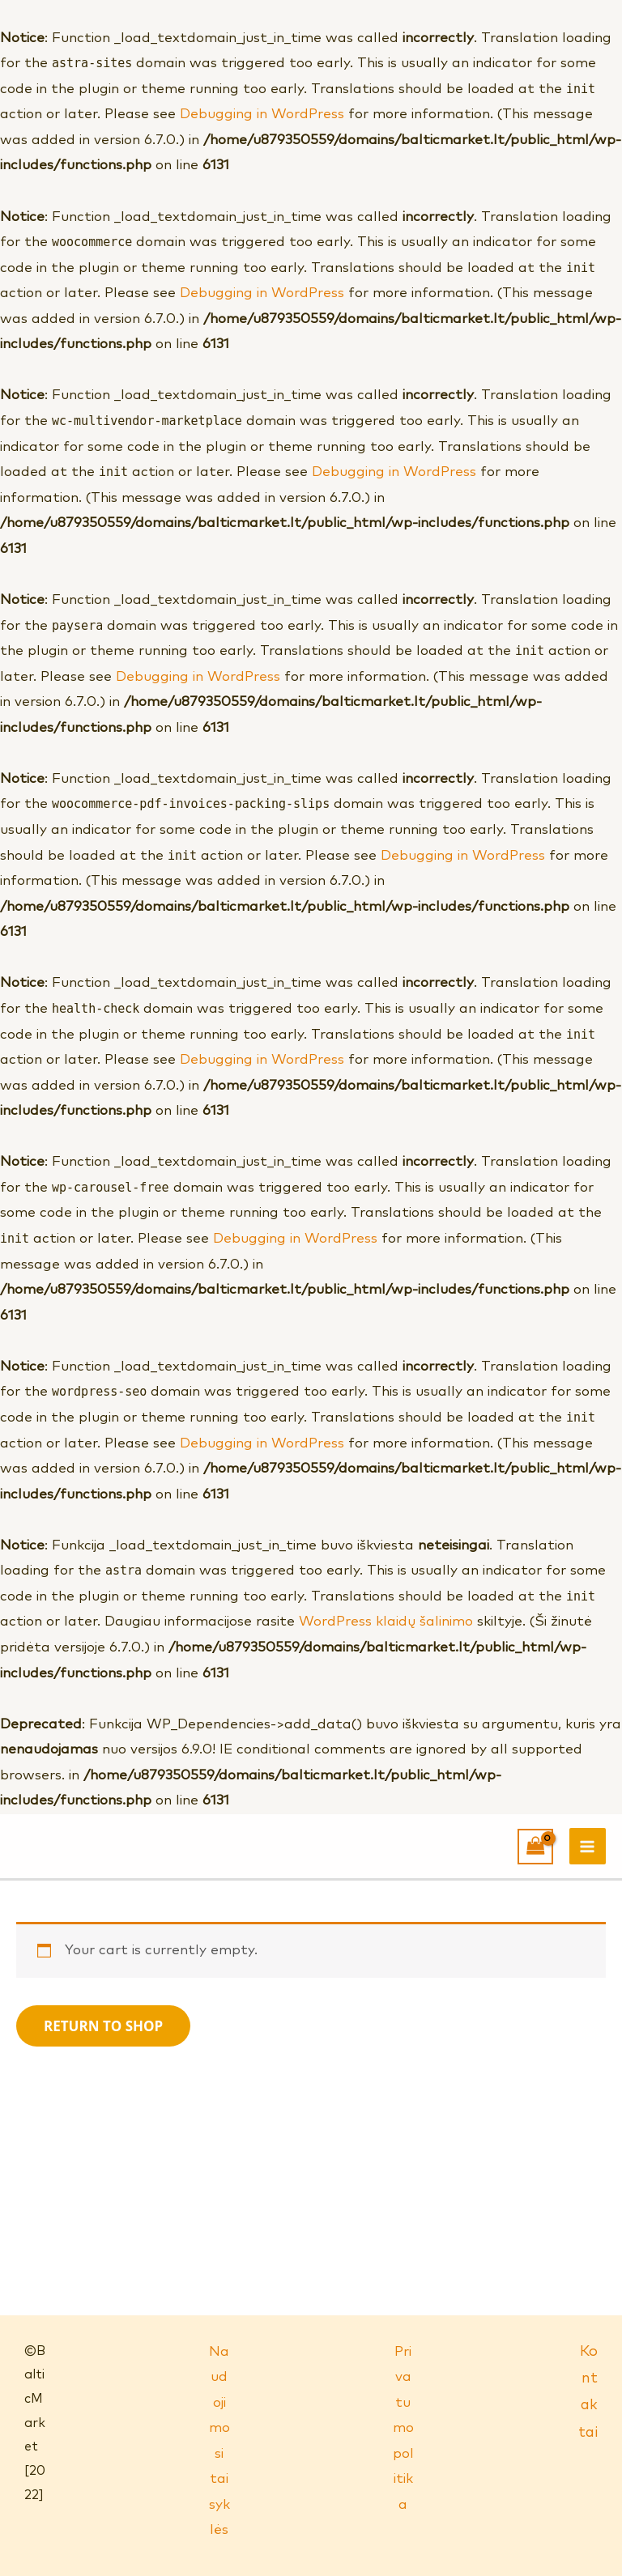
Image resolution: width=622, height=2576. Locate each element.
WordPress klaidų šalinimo (386, 1622)
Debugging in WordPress (262, 114)
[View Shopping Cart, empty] (535, 1846)
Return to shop (103, 2026)
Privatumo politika (403, 2428)
